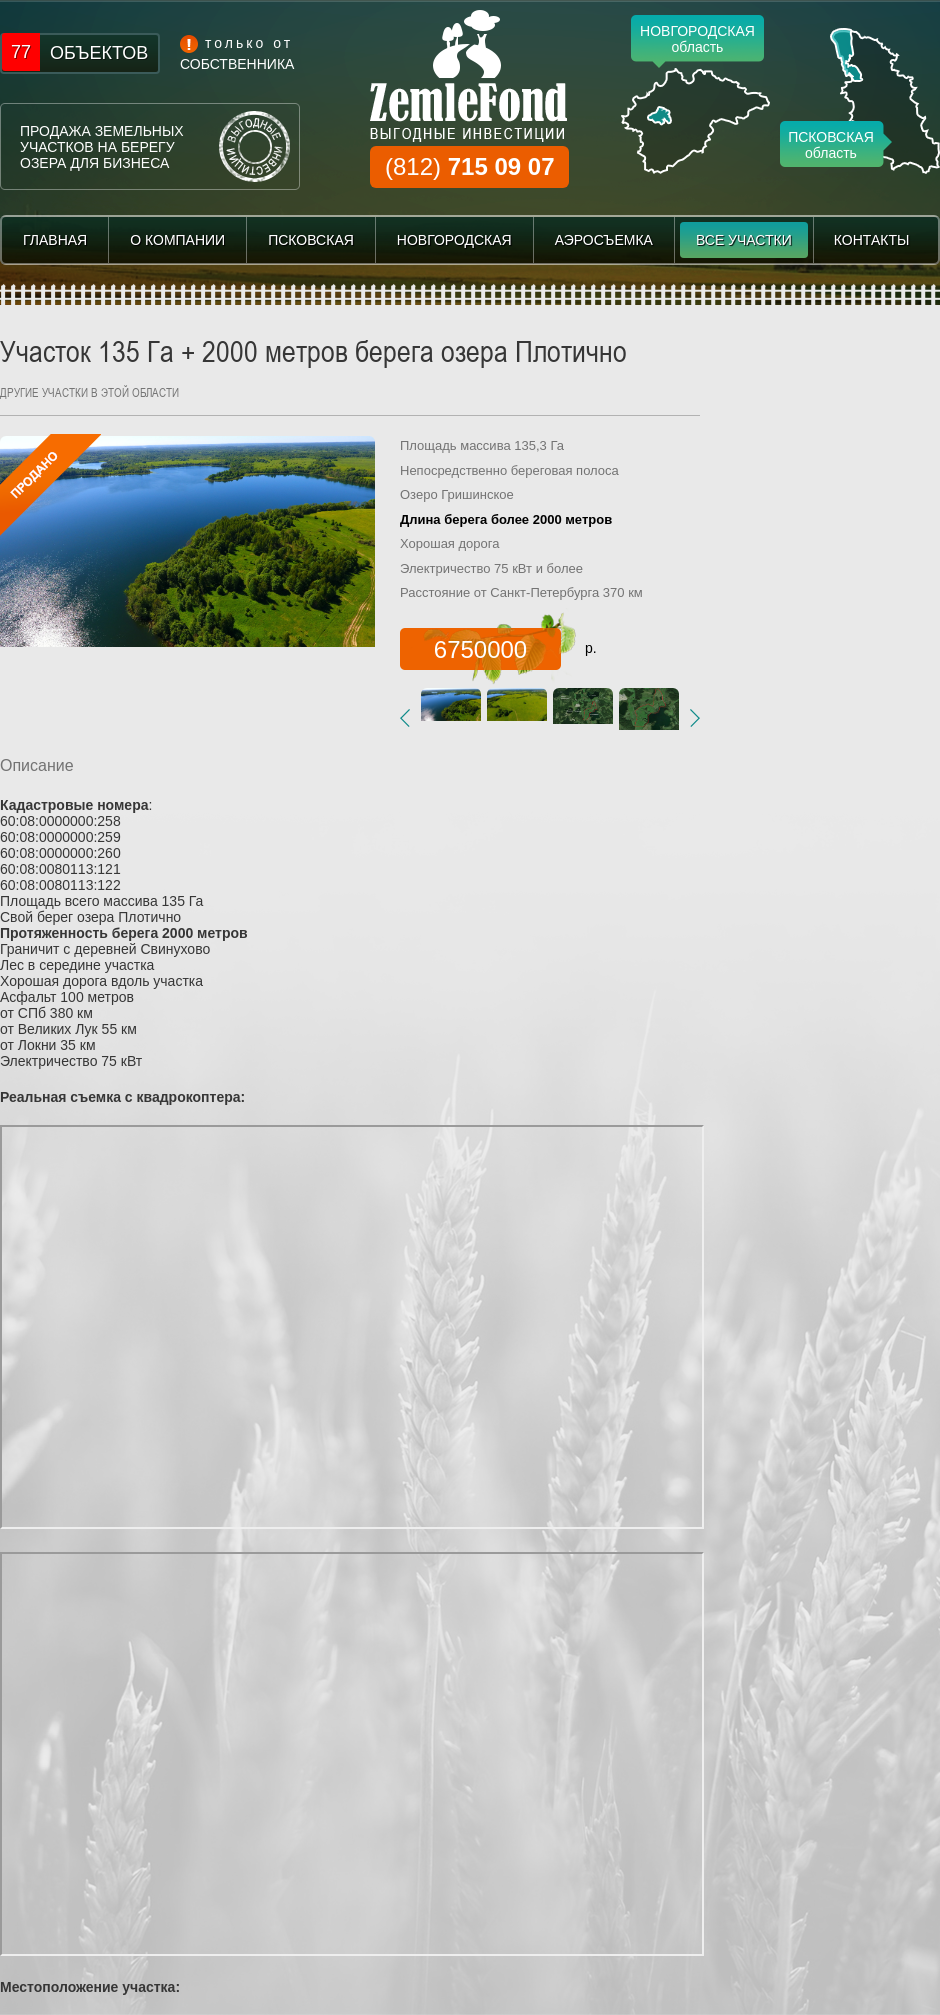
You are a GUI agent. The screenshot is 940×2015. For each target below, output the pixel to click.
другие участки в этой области (89, 392)
